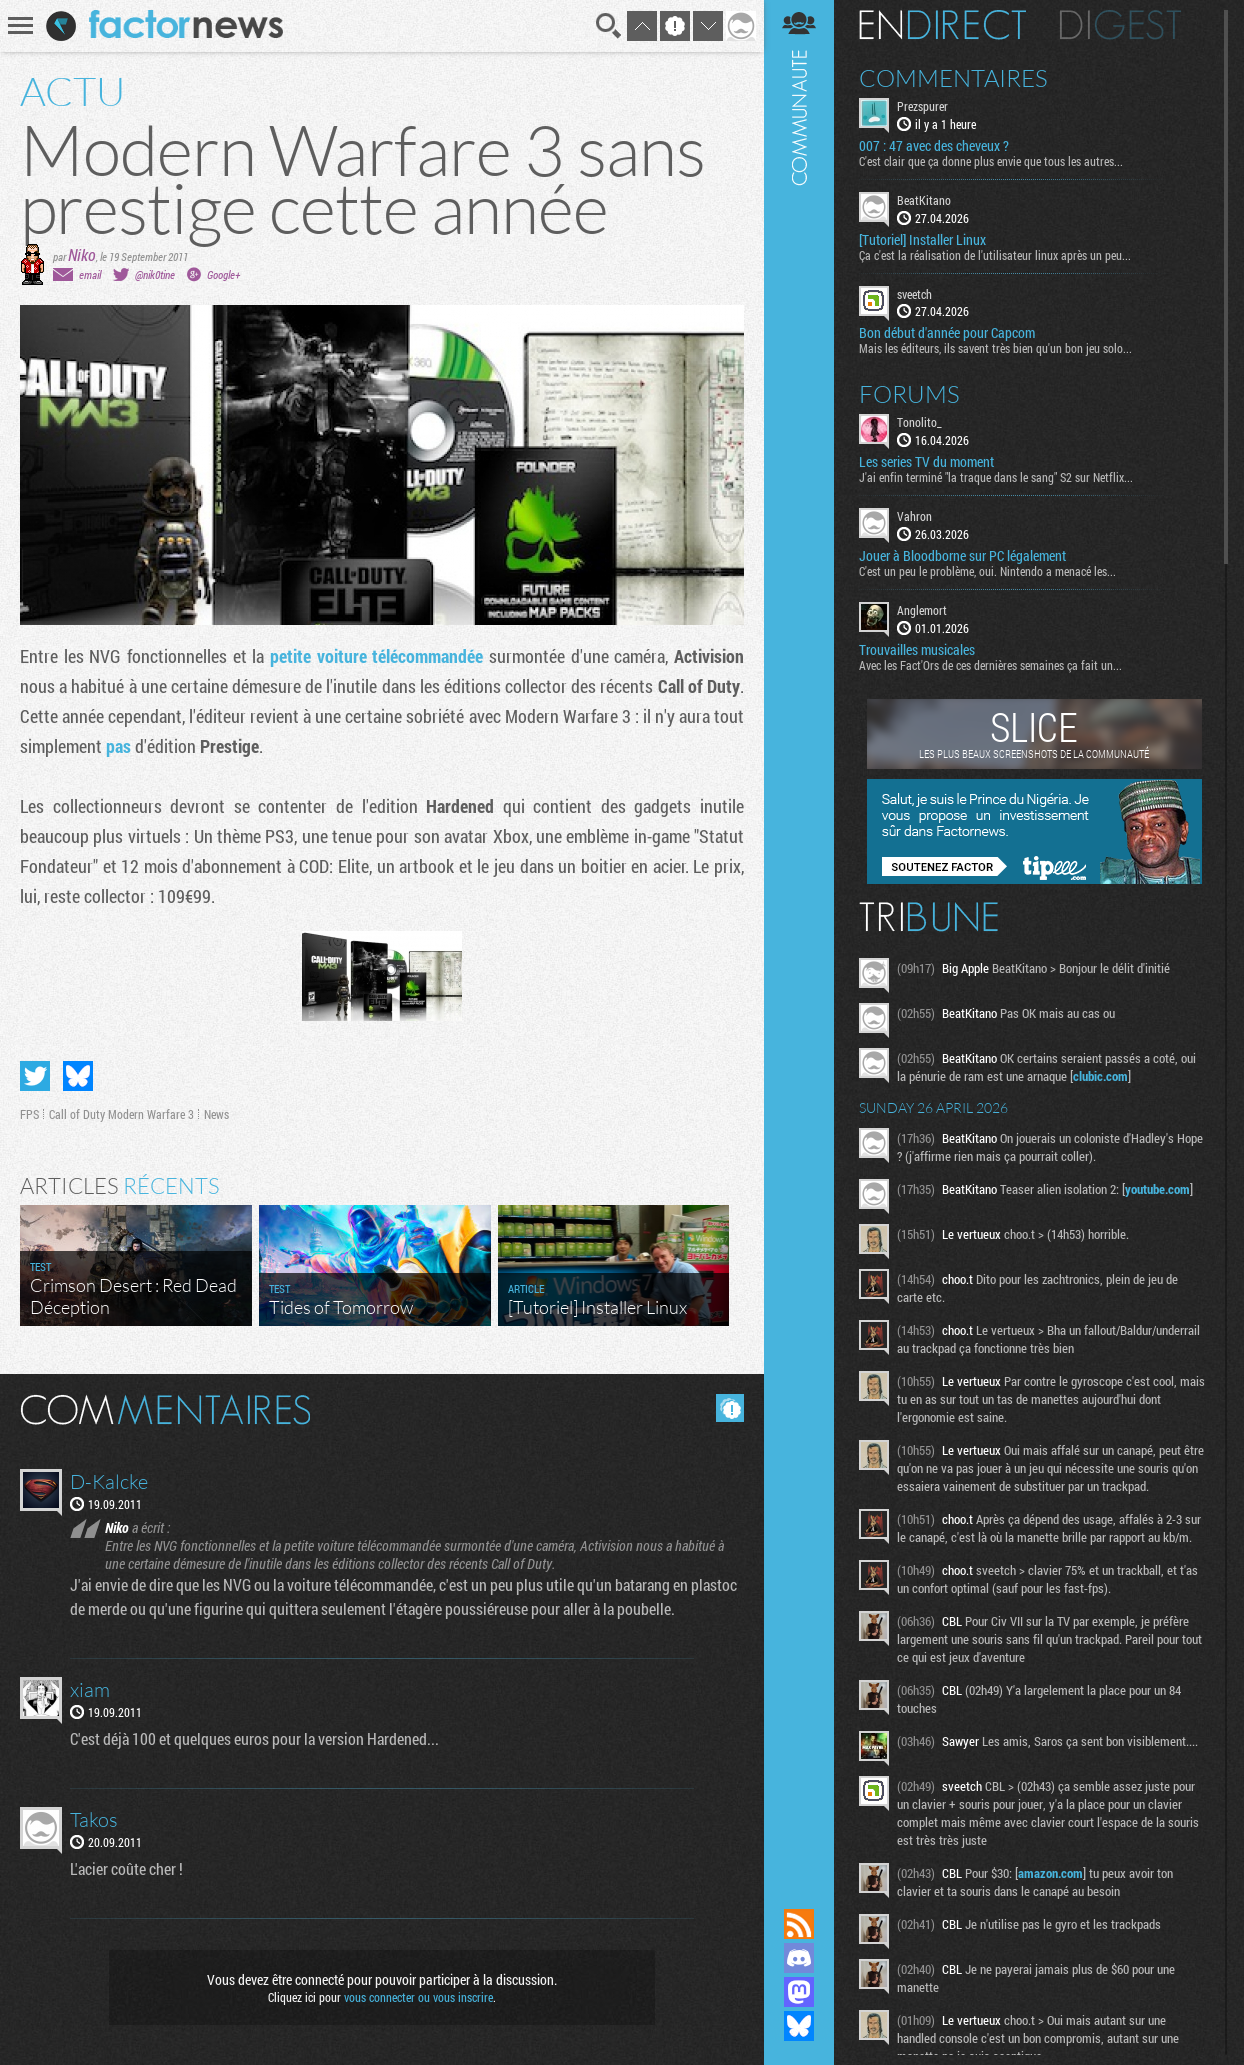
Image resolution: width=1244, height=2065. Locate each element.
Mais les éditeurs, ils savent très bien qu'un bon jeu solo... (995, 348)
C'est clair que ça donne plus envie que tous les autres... (991, 161)
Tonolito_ (919, 422)
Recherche (609, 26)
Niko (82, 254)
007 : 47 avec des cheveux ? (934, 146)
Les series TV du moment (926, 462)
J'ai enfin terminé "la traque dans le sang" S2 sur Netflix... (996, 477)
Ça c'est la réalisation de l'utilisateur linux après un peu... (995, 255)
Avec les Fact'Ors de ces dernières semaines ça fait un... (990, 665)
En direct (942, 25)
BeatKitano (924, 200)
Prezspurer (922, 106)
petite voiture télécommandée (376, 656)
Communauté (799, 935)
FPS (29, 1114)
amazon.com (1050, 1873)
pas (118, 746)
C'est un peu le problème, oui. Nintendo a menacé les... (987, 571)
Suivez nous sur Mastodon (799, 1992)
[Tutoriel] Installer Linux (922, 240)
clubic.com (1100, 1076)
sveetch (914, 294)
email (90, 274)
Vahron (914, 516)
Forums (909, 394)
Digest (1120, 25)
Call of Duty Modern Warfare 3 (121, 1114)
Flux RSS (799, 1924)
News (216, 1114)
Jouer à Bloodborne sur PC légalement (962, 556)
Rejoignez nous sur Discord (799, 1958)
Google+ (223, 274)
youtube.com (1157, 1189)
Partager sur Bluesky (78, 1076)
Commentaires (953, 78)
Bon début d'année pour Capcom (947, 333)
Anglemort (922, 610)
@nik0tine (155, 274)
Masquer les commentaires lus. (730, 1408)
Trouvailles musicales (917, 650)
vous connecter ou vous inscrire (418, 1997)
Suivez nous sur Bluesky (799, 2026)
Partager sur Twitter (35, 1076)
